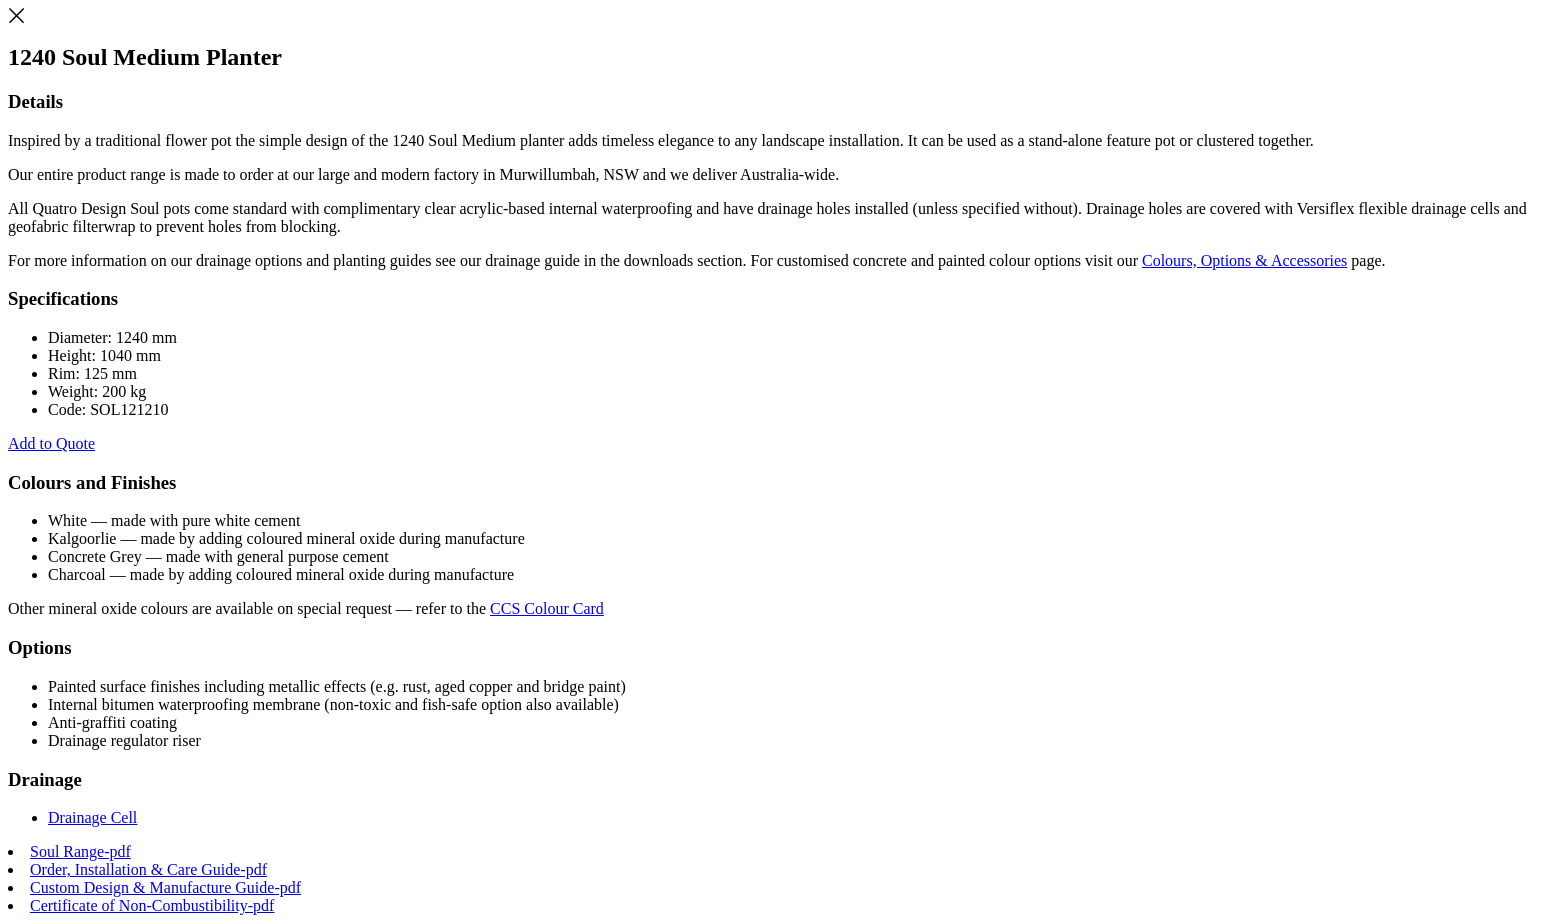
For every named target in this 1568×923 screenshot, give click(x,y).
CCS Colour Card (547, 608)
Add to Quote (51, 443)
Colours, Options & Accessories (1244, 260)
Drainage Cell (92, 817)
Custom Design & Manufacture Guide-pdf (165, 887)
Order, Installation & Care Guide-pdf (148, 869)
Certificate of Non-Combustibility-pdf (152, 905)
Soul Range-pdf (80, 851)
